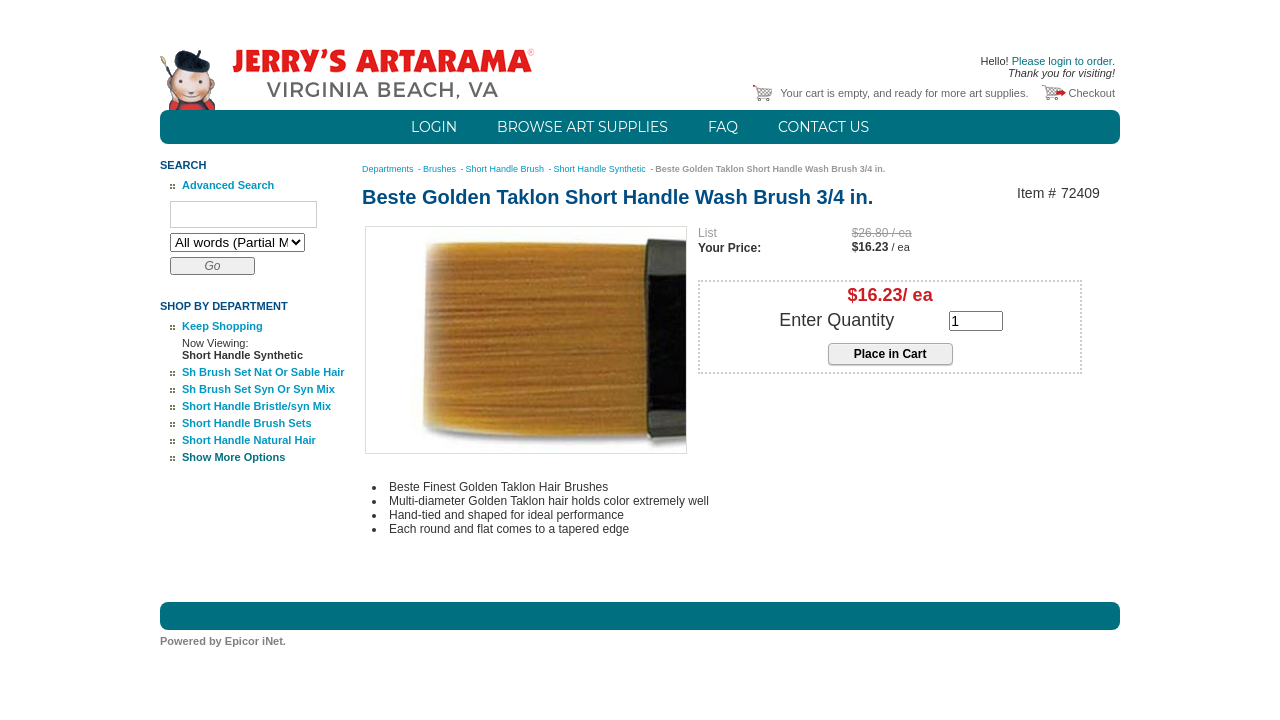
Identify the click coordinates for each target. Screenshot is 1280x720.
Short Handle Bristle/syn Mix (256, 406)
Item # (1036, 193)
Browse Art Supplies (582, 127)
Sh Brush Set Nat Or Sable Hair (263, 372)
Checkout (1092, 93)
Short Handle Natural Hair (249, 440)
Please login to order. (1063, 61)
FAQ (723, 127)
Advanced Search (228, 185)
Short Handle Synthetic (601, 169)
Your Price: (729, 248)
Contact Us (823, 127)
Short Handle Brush (506, 169)
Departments (389, 169)
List (707, 233)
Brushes (441, 169)
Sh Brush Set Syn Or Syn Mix (258, 389)
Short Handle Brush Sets (247, 423)
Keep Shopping (222, 326)
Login (434, 127)
